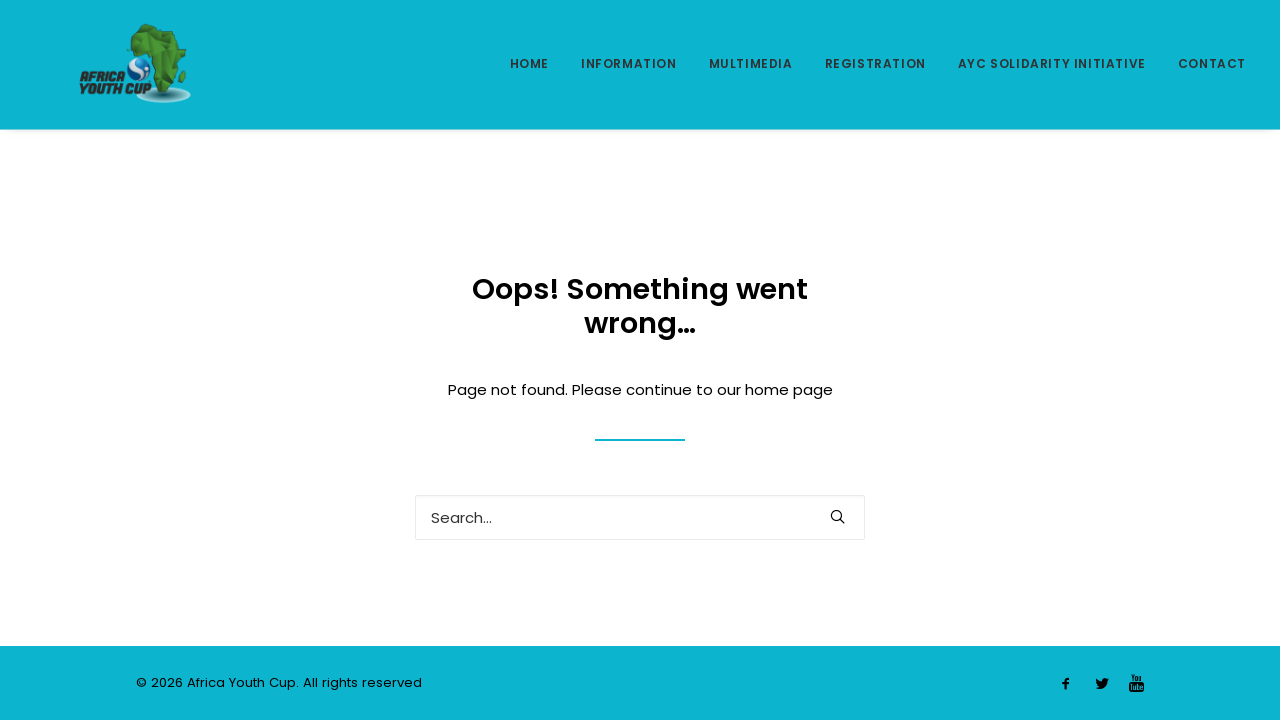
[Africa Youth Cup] (105, 64)
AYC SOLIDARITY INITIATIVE (1052, 63)
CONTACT (1212, 63)
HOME (529, 63)
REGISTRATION (875, 63)
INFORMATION (629, 63)
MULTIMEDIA (751, 63)
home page (789, 389)
